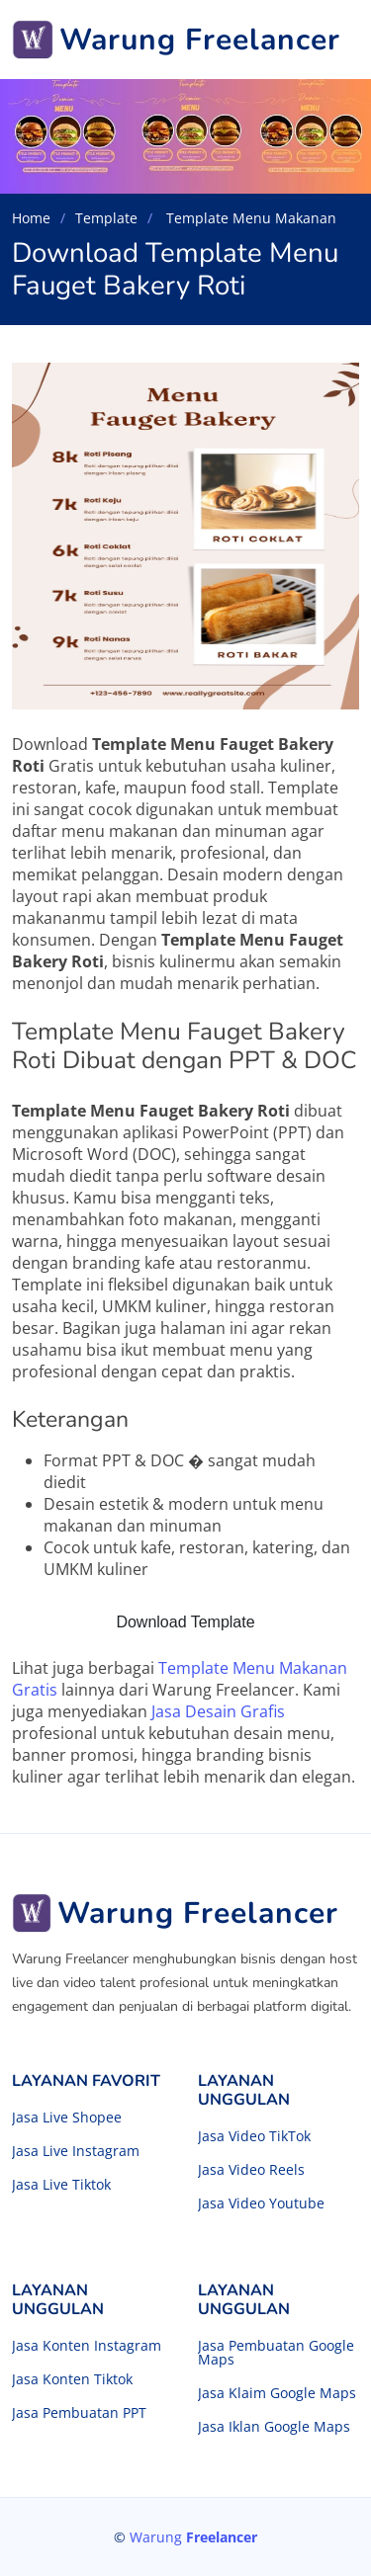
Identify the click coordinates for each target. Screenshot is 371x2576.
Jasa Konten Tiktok (72, 2379)
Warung (193, 2537)
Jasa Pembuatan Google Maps (276, 2353)
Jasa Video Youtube (261, 2203)
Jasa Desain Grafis (218, 1711)
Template (106, 217)
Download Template (185, 1622)
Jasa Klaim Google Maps (277, 2393)
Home (31, 217)
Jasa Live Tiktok (61, 2185)
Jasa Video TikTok (254, 2136)
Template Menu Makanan (249, 217)
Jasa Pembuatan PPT (79, 2413)
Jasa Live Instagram (75, 2151)
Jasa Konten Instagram (86, 2346)
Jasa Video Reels (251, 2170)
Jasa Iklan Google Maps (274, 2427)
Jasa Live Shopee (67, 2117)
